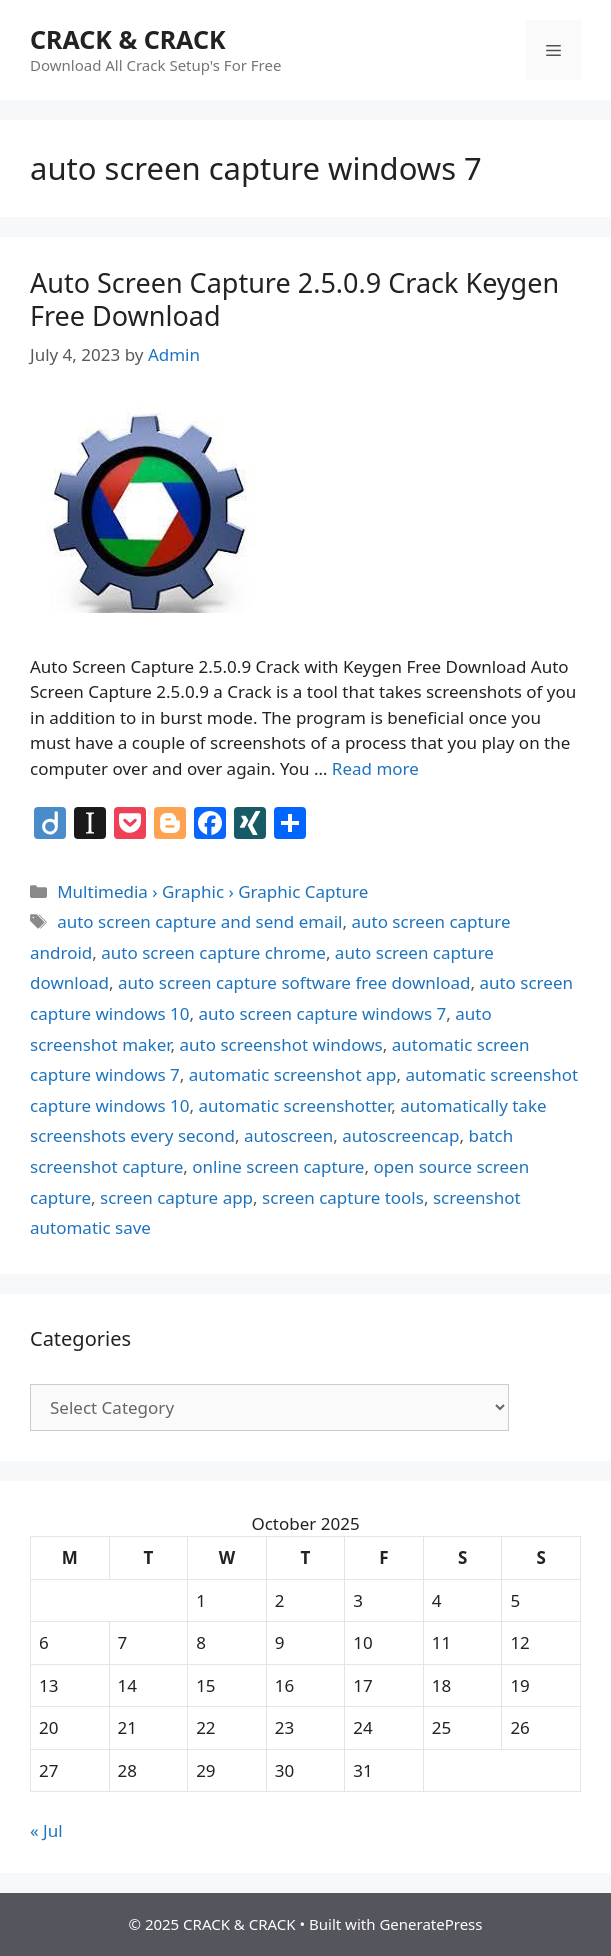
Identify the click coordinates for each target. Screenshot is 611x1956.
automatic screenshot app (293, 1074)
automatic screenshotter (295, 1105)
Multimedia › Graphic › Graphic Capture (212, 891)
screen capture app (176, 1197)
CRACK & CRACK (128, 39)
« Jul (46, 1830)
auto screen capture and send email (199, 921)
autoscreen (288, 1135)
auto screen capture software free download (294, 982)
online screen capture (278, 1166)
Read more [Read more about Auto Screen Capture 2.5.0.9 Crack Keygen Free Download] (375, 768)
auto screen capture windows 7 (323, 1013)
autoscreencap (400, 1135)
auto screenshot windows (281, 1044)
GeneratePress (430, 1924)
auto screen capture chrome (213, 952)
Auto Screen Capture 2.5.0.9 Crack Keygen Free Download (294, 298)
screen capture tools (343, 1197)
